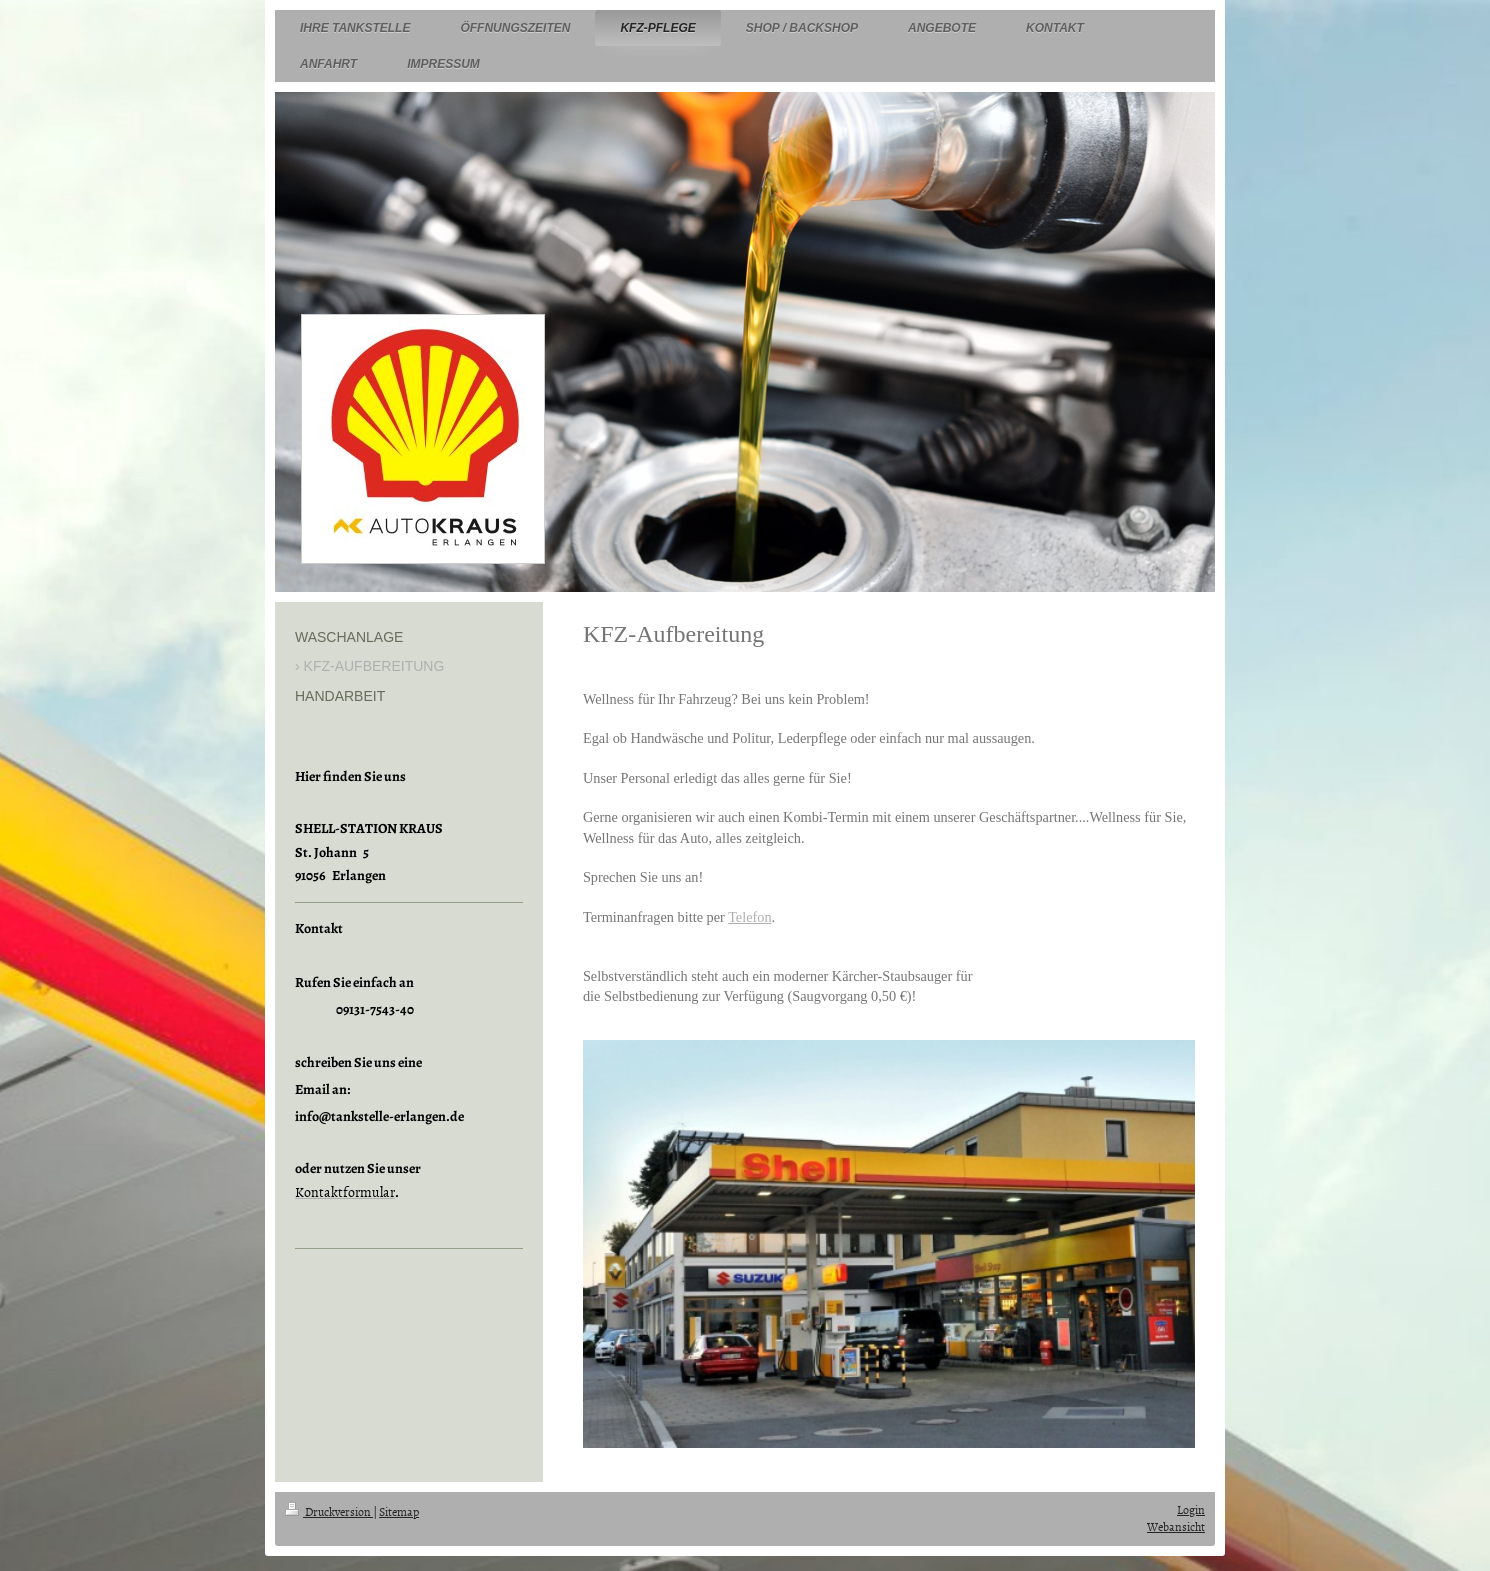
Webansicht (1176, 1527)
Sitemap (399, 1512)
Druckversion (329, 1512)
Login (1191, 1510)
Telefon (749, 917)
